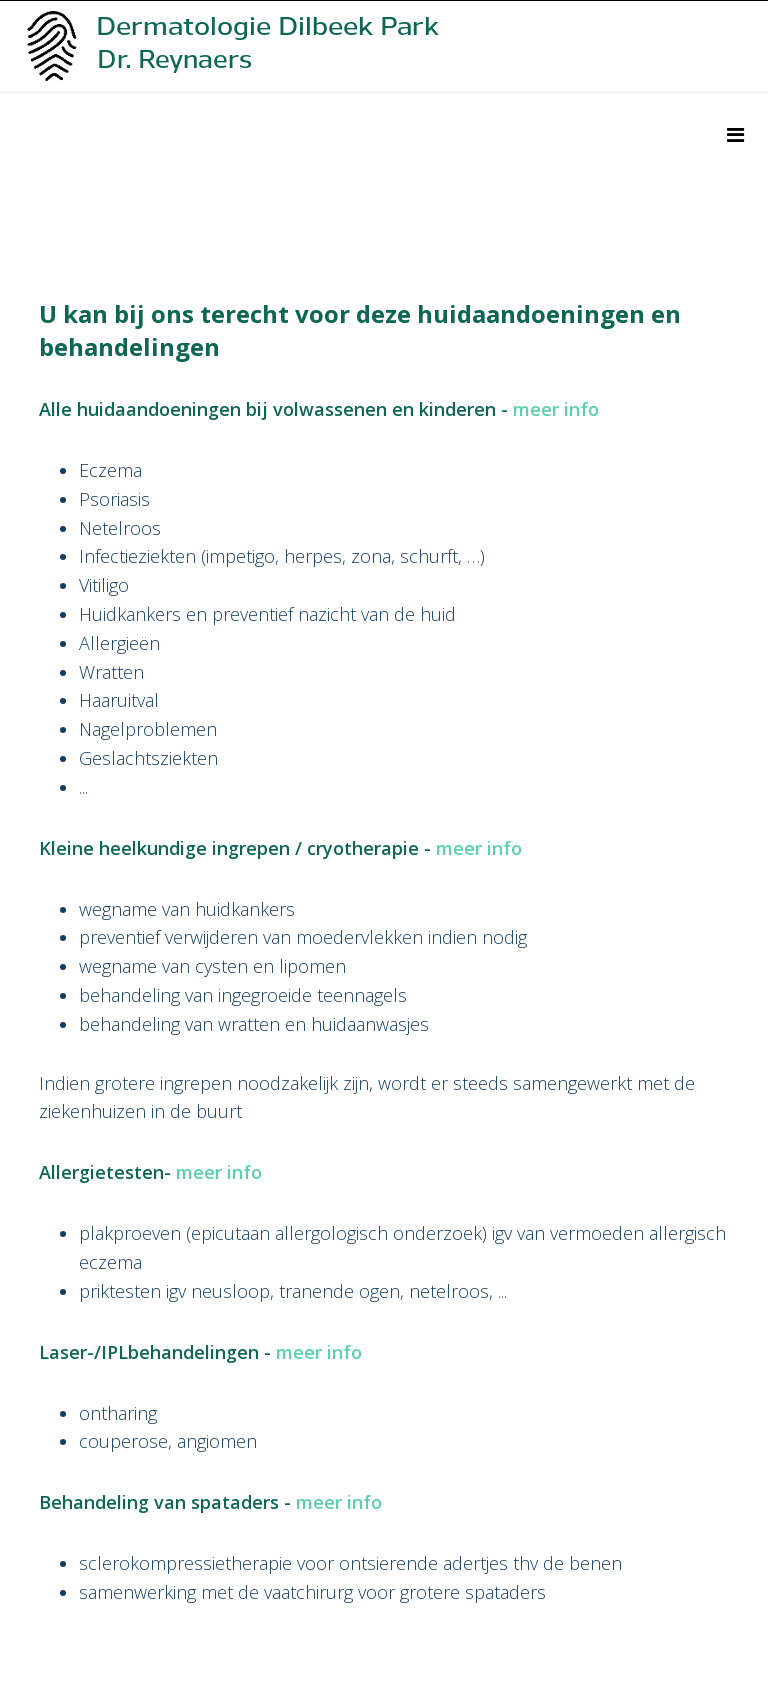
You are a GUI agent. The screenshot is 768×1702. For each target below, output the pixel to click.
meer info (556, 409)
